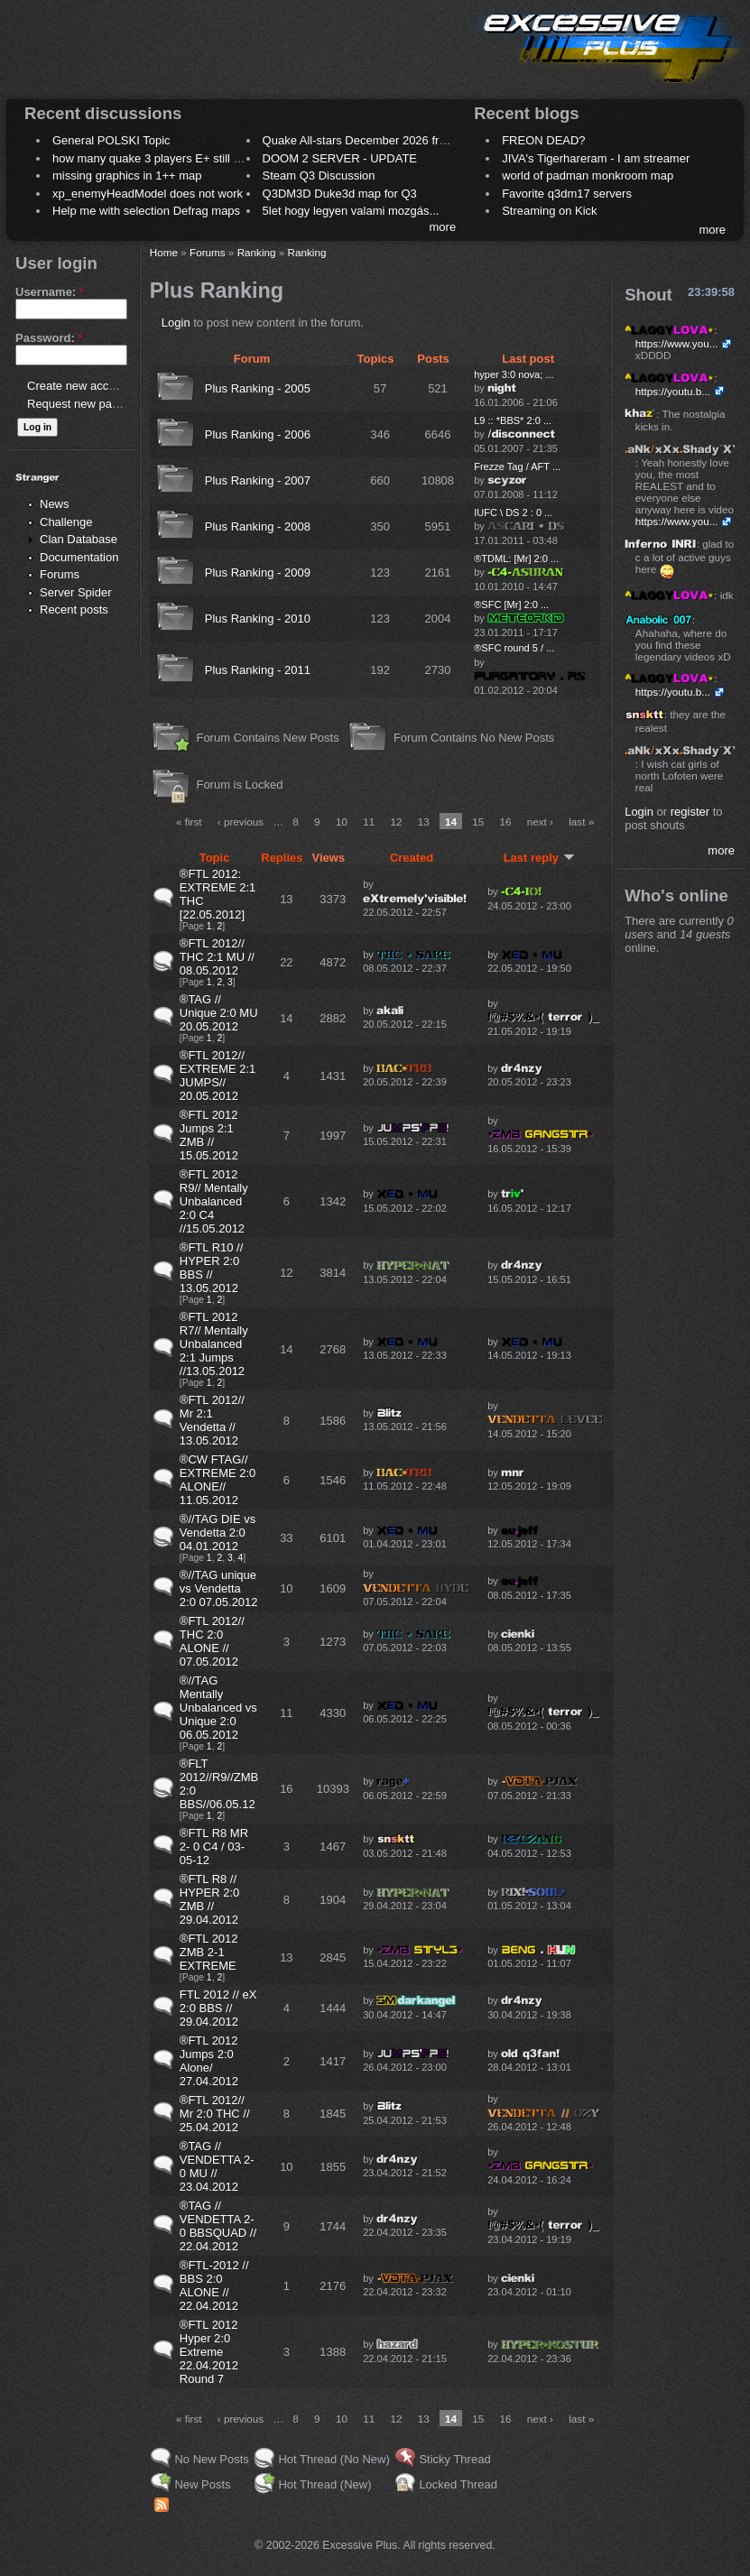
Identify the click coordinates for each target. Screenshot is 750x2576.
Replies (281, 857)
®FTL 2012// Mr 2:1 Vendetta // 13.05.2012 (212, 1420)
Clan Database (78, 539)
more (443, 227)
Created (411, 857)
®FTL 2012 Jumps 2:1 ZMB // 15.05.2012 (209, 1135)
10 (341, 821)
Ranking (256, 252)
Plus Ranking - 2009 (257, 572)
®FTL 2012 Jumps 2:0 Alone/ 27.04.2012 (209, 2061)
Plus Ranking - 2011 (257, 670)
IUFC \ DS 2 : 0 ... (513, 512)
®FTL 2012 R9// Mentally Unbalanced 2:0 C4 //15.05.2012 (214, 1201)
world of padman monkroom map (587, 175)
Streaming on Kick (549, 210)
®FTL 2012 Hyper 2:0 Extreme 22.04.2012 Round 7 (209, 2352)
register (690, 811)
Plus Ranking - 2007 (257, 480)
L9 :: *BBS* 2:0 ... (512, 420)
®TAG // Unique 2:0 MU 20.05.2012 (219, 1013)
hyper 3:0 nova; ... (513, 374)
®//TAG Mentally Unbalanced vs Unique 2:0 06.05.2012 (218, 1707)
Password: (48, 338)
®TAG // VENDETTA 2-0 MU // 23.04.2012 (217, 2166)
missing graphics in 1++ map (126, 175)
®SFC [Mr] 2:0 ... (511, 604)
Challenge (66, 522)
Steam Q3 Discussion (319, 175)
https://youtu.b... (672, 391)
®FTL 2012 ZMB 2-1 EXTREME (209, 1952)
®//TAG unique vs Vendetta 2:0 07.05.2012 (219, 1588)
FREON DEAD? (543, 140)
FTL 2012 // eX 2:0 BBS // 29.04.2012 (218, 2008)
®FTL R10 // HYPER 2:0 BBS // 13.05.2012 (212, 1268)
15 (478, 821)
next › (540, 821)
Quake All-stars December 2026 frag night (372, 140)
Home (164, 252)
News (54, 504)
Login (176, 322)
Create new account (79, 385)
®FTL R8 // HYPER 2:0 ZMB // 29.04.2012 (209, 1899)
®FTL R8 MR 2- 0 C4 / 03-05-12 (214, 1846)
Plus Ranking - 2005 (257, 388)
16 (505, 821)
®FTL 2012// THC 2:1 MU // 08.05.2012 (217, 957)
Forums (59, 574)
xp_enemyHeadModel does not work (147, 193)
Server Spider (75, 592)
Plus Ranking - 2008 (257, 526)
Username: (49, 292)
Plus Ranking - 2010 (257, 618)
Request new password (88, 404)
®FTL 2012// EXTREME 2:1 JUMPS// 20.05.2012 (218, 1075)
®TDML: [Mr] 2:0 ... (516, 558)
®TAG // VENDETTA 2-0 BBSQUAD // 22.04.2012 (218, 2226)
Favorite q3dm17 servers (567, 193)
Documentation (79, 557)
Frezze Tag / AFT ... (517, 466)
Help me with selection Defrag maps (146, 210)
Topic (214, 857)
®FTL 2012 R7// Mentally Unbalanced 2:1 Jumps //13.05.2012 (214, 1344)
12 (396, 821)
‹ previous (241, 821)
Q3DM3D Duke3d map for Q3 (340, 193)
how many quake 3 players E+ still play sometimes (183, 158)
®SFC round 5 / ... (514, 647)
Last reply (539, 857)
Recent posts (74, 609)
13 (424, 821)
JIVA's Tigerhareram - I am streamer (596, 158)
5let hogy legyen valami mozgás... (351, 210)
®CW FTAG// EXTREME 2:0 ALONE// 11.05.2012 (218, 1480)
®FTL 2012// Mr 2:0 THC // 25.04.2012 (215, 2113)
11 (369, 821)
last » (581, 821)
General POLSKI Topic (111, 140)
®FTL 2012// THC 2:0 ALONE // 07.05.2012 (212, 1641)
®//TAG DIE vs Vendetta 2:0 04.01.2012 (217, 1532)
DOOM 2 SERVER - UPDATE (340, 158)
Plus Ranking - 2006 (257, 434)
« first (189, 821)
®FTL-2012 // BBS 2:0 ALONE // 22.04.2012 (214, 2285)
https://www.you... (676, 343)
